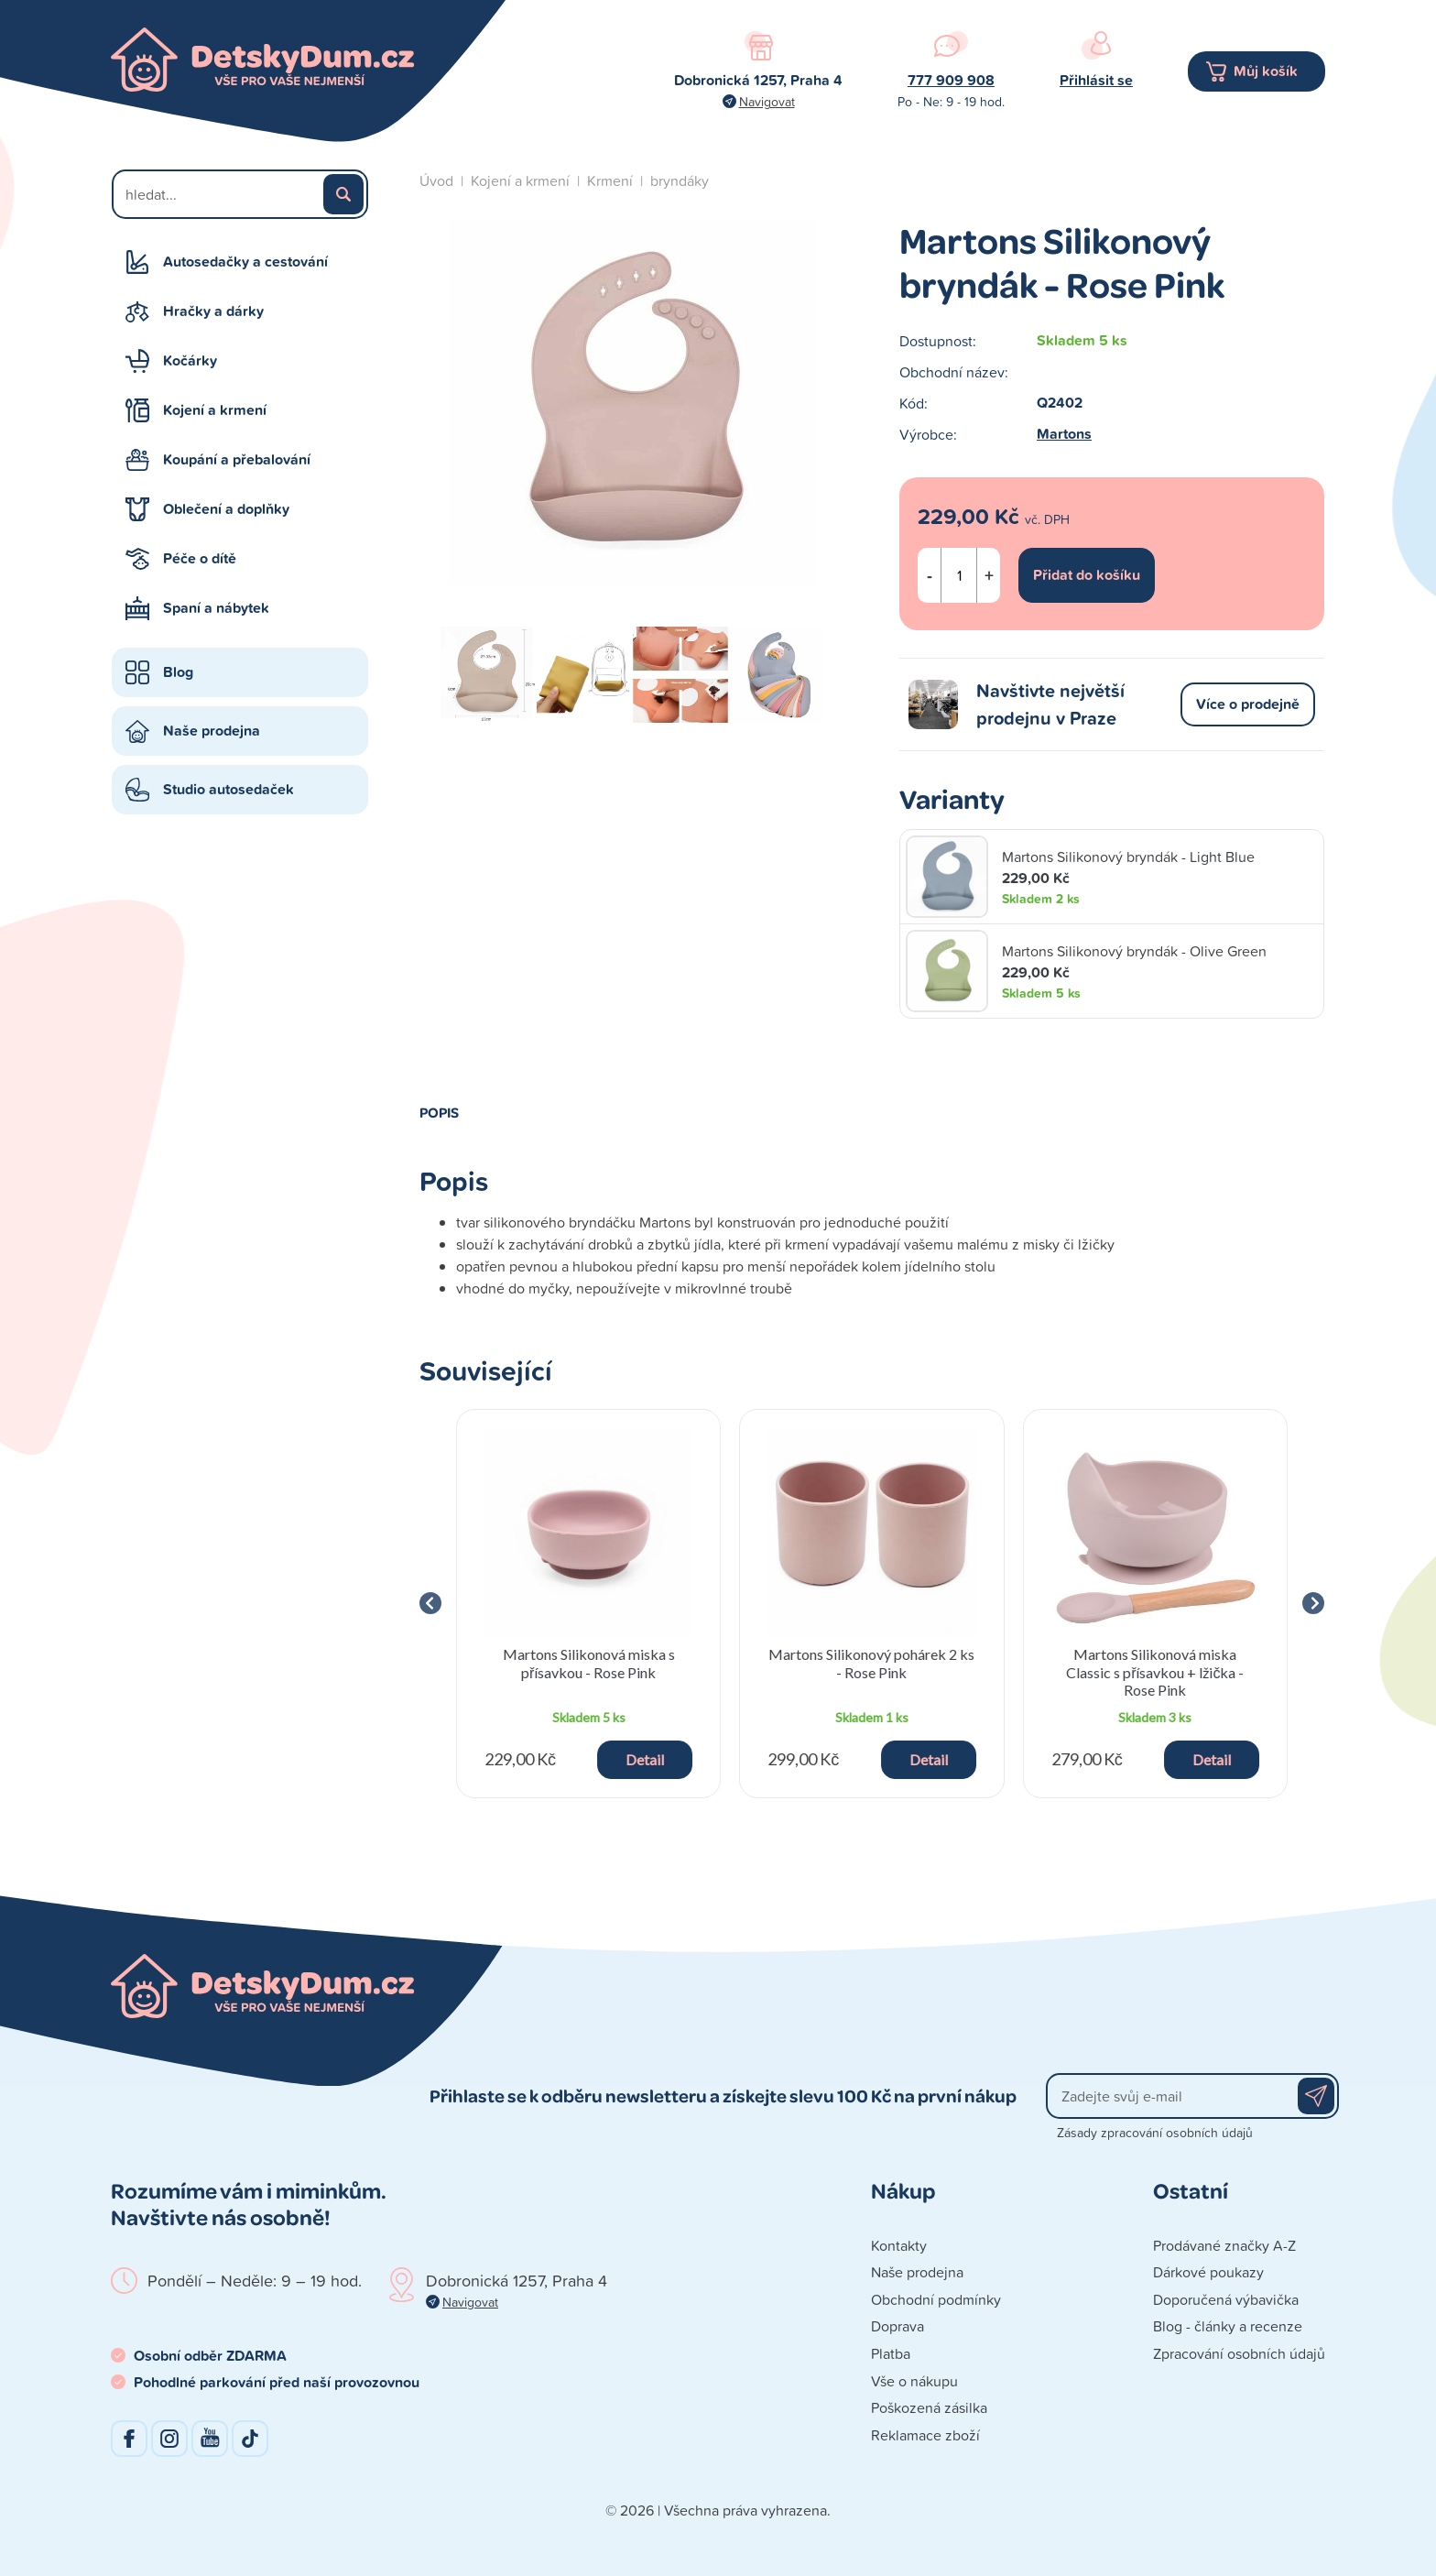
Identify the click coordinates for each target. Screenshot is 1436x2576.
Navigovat (767, 101)
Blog (178, 671)
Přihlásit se (1096, 80)
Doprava (897, 2326)
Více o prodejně (1248, 704)
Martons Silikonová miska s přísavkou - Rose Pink (589, 1662)
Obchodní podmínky (936, 2299)
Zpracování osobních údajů (1239, 2353)
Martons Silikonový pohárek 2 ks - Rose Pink (871, 1662)
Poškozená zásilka (929, 2407)
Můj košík (1266, 71)
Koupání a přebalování (236, 459)
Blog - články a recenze (1227, 2326)
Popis (439, 1112)
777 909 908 (951, 80)
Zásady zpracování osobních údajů (1155, 2132)
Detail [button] (645, 1759)
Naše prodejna (211, 730)
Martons (1064, 433)
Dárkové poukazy (1208, 2272)
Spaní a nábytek (216, 607)
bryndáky (679, 180)
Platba (890, 2353)
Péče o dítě (199, 558)
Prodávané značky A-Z (1224, 2245)
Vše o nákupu (914, 2381)
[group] (588, 1603)
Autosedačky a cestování (245, 261)
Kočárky (190, 360)
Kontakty (899, 2245)
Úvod (436, 180)
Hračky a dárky (213, 311)
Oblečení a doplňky (226, 508)
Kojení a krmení (215, 409)
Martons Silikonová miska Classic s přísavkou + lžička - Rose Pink (1155, 1671)
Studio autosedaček (228, 789)
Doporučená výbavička (1226, 2299)
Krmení (610, 180)
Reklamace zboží (925, 2435)
